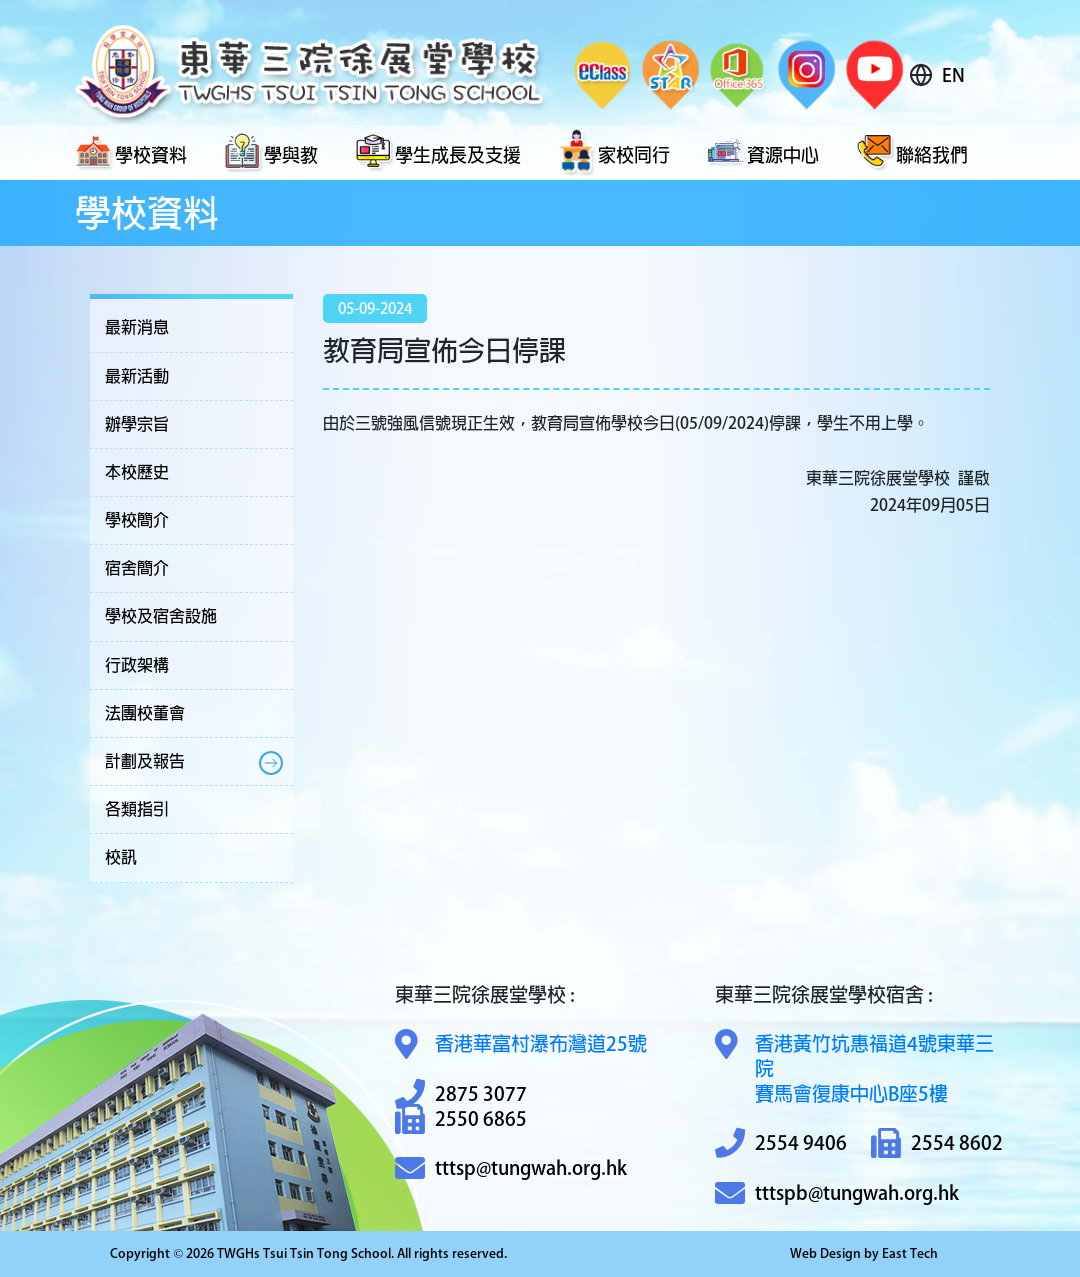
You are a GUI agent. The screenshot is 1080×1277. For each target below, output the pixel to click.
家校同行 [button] (614, 152)
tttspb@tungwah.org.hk (837, 1193)
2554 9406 (781, 1143)
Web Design (825, 1253)
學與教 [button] (271, 152)
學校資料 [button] (131, 153)
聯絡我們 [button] (912, 152)
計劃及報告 (145, 761)
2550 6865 (461, 1119)
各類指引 (137, 809)
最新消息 (137, 327)
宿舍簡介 (137, 568)
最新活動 (137, 376)
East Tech (910, 1253)
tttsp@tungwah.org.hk (511, 1168)
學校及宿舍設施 (161, 616)
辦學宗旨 (137, 424)
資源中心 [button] (763, 153)
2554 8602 (937, 1143)
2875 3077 (461, 1094)
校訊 (121, 857)
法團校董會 (145, 713)
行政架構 (137, 665)
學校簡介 (137, 520)
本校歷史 (137, 472)
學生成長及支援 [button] (438, 152)
